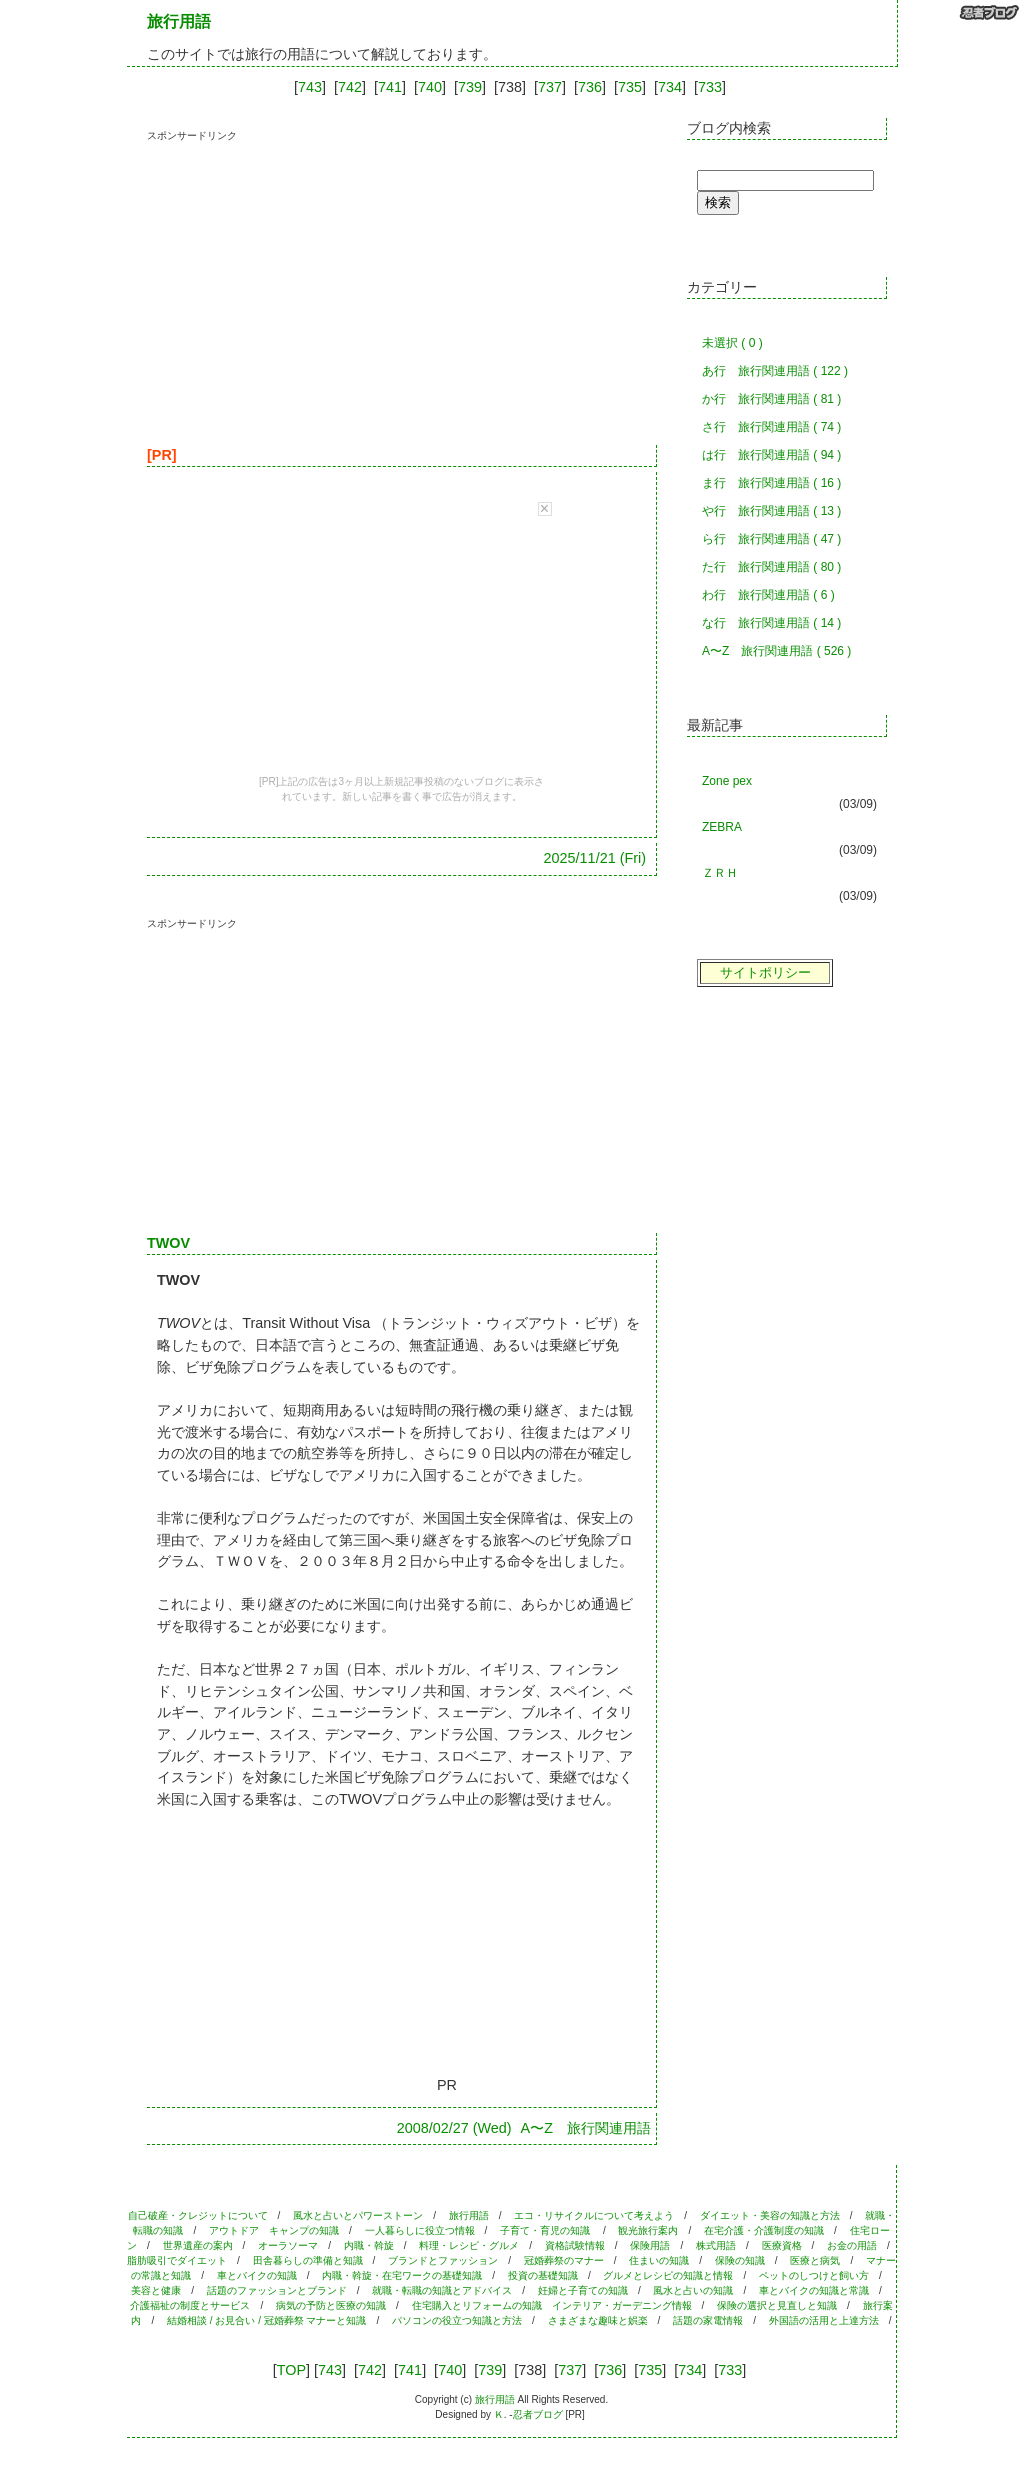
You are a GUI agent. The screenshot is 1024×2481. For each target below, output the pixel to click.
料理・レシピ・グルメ (469, 2245)
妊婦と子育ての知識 (583, 2290)
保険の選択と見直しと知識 (777, 2305)
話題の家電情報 (708, 2320)
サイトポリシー (765, 972)
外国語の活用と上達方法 (824, 2320)
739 (470, 87)
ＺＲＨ (720, 873)
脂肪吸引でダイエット (177, 2260)
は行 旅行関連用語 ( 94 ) (771, 455)
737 (550, 87)
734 (670, 87)
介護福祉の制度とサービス (190, 2305)
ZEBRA (722, 827)
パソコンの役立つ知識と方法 (457, 2320)
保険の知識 (740, 2260)
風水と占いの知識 (693, 2290)
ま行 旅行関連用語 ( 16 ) (771, 483)
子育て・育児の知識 (546, 2230)
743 (310, 87)
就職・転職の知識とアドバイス (442, 2290)
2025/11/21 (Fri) (595, 858)
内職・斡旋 (369, 2245)
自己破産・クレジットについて (198, 2215)
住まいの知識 (659, 2260)
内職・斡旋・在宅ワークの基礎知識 (402, 2275)
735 (630, 87)
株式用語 (716, 2245)
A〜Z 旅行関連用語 (586, 2128)
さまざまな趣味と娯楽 (598, 2320)
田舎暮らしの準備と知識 (308, 2260)
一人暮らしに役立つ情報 (420, 2230)
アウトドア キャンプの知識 (274, 2230)
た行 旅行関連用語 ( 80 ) (771, 567)
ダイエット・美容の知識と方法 (770, 2215)
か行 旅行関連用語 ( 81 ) (771, 399)
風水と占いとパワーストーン (358, 2215)
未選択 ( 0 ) (732, 343)
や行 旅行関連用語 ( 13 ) (771, 511)
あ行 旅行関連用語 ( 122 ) (775, 371)
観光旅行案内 (648, 2230)
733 (710, 87)
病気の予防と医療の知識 (331, 2305)
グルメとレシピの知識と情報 (668, 2275)
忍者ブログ (538, 2414)
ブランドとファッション (443, 2260)
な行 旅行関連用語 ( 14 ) (771, 623)
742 (350, 87)
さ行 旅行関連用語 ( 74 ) (771, 427)
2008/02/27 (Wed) (454, 2128)
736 (590, 87)
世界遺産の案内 (198, 2245)
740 (430, 87)
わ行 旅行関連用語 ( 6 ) (768, 595)
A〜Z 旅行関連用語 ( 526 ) (776, 651)
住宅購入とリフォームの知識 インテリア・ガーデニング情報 (552, 2305)
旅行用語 (469, 2215)
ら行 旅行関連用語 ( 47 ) (771, 539)
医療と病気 (815, 2260)
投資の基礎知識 (543, 2275)
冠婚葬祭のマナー (564, 2260)
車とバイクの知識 (257, 2275)
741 (390, 87)
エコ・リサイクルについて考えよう (594, 2215)
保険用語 (650, 2245)
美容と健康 (156, 2290)
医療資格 (782, 2245)
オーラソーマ (288, 2245)
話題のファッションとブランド (277, 2290)
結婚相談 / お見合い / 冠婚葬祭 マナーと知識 (266, 2320)
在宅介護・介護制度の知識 (764, 2230)
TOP (291, 2370)
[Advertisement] (315, 283)
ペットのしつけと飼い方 (814, 2275)
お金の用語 (852, 2245)
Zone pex (727, 781)
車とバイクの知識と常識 (814, 2290)
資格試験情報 (575, 2245)
